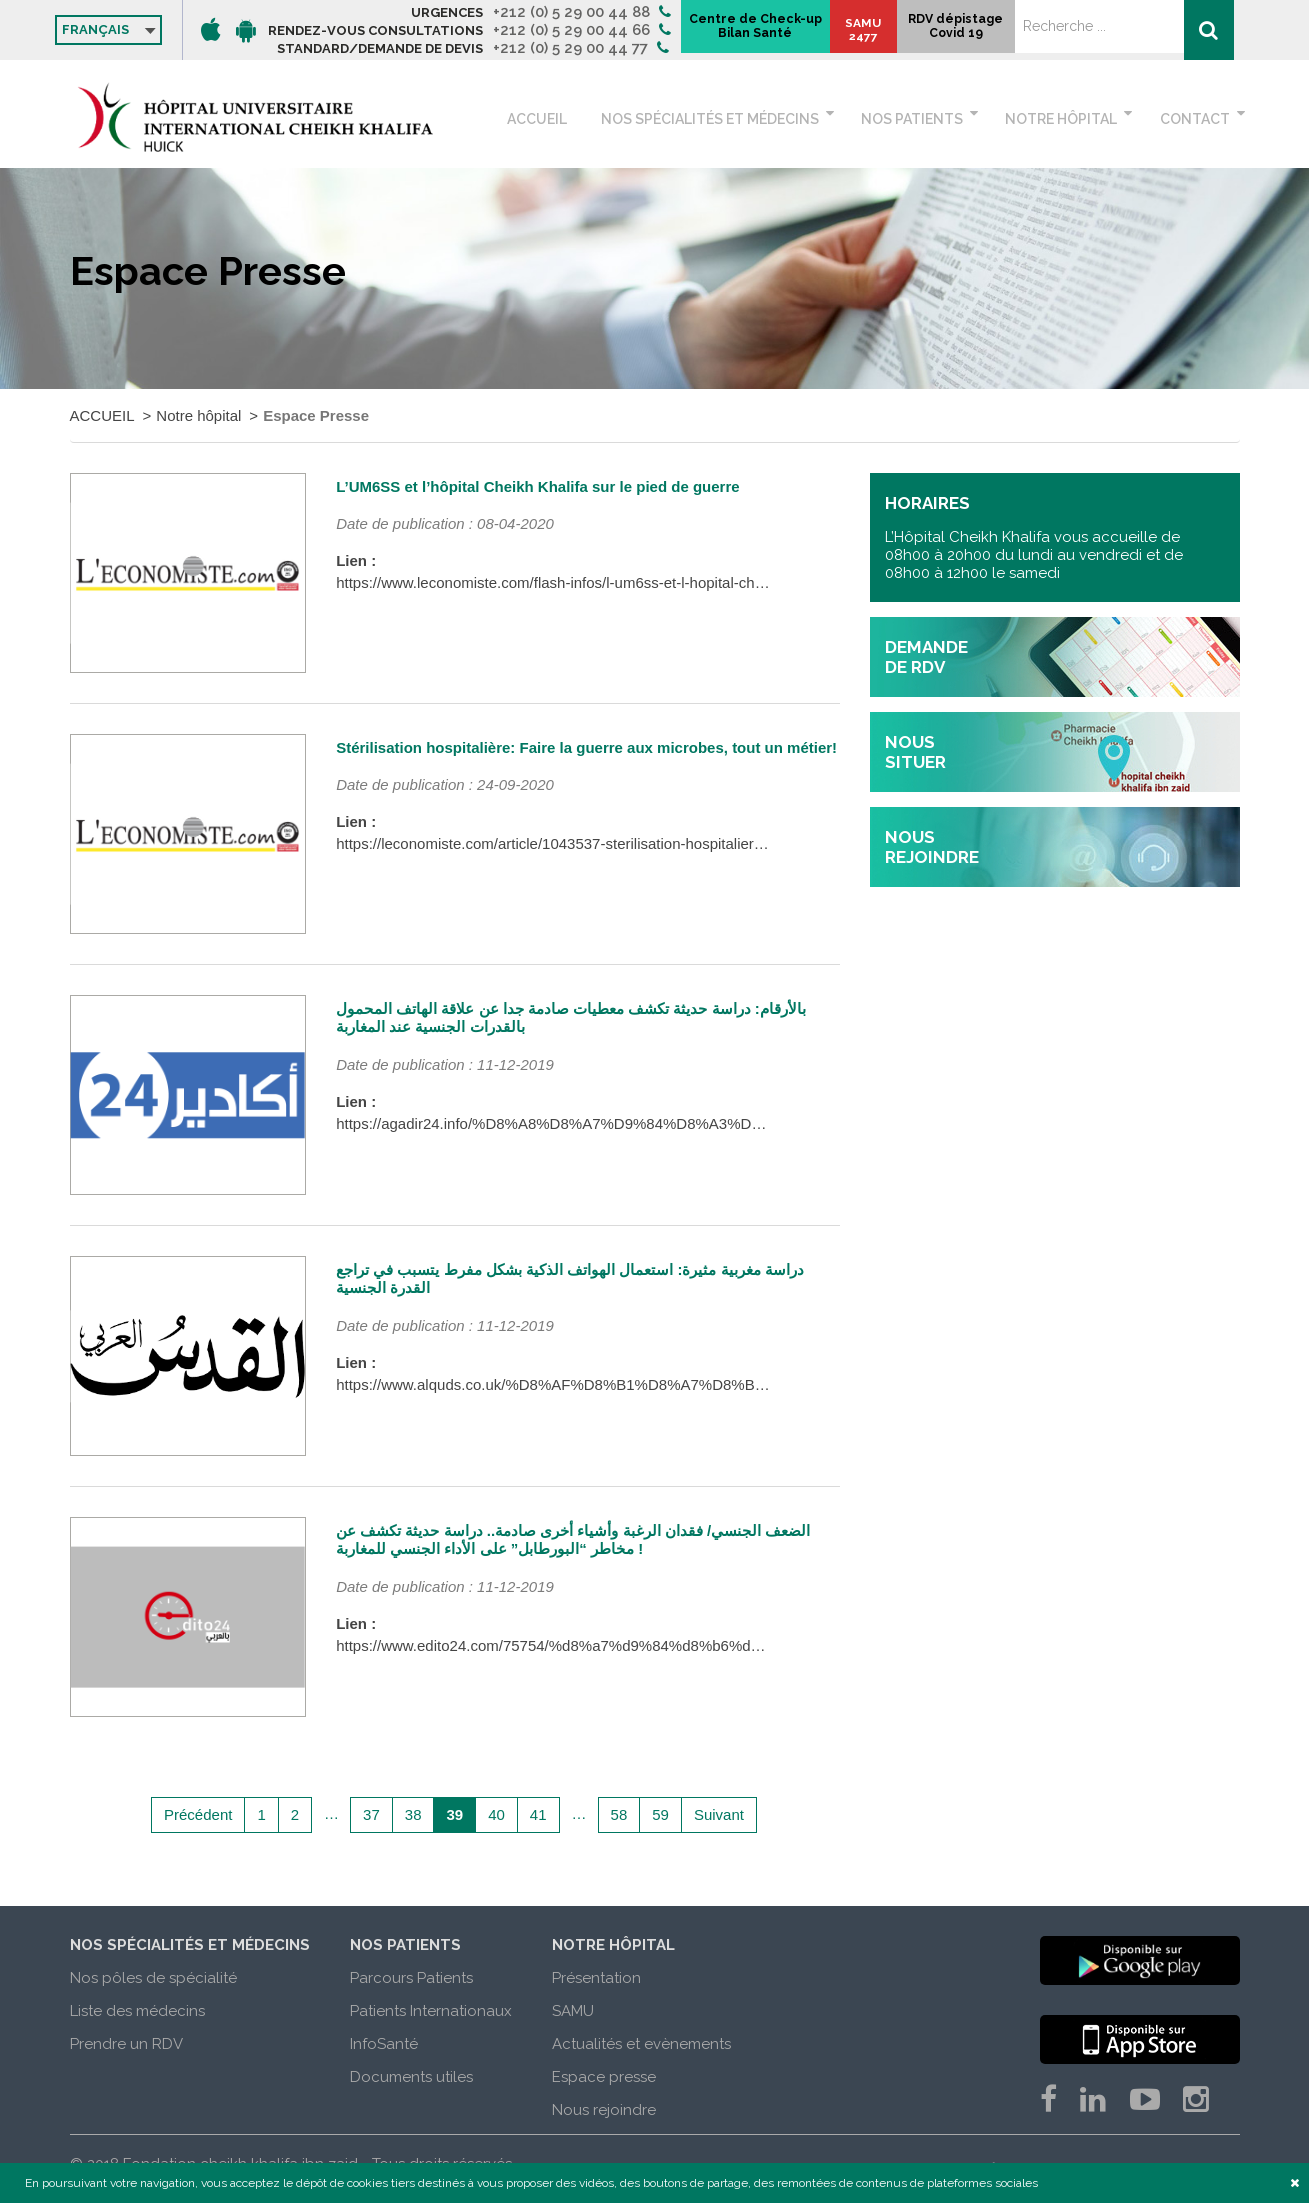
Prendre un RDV (126, 2044)
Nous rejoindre (604, 2110)
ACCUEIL (573, 119)
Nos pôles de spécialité (153, 1978)
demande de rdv (926, 657)
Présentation (596, 1978)
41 (538, 1814)
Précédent (198, 1814)
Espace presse (604, 2077)
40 (496, 1814)
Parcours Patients (411, 1978)
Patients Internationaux (431, 2011)
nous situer (915, 752)
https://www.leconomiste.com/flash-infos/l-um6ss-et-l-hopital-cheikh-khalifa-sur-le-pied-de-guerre (656, 582)
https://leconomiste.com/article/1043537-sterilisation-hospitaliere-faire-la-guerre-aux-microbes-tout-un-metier (695, 843)
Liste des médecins (137, 2011)
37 (371, 1814)
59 (660, 1814)
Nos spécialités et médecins (732, 119)
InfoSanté (384, 2044)
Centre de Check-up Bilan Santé (924, 31)
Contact (1195, 119)
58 (619, 1814)
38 (413, 1814)
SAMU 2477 (1049, 40)
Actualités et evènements (641, 2044)
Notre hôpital (1069, 119)
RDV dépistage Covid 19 (1144, 36)
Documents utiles (411, 2077)
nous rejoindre (932, 847)
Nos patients (927, 119)
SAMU (573, 2011)
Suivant (719, 1814)
